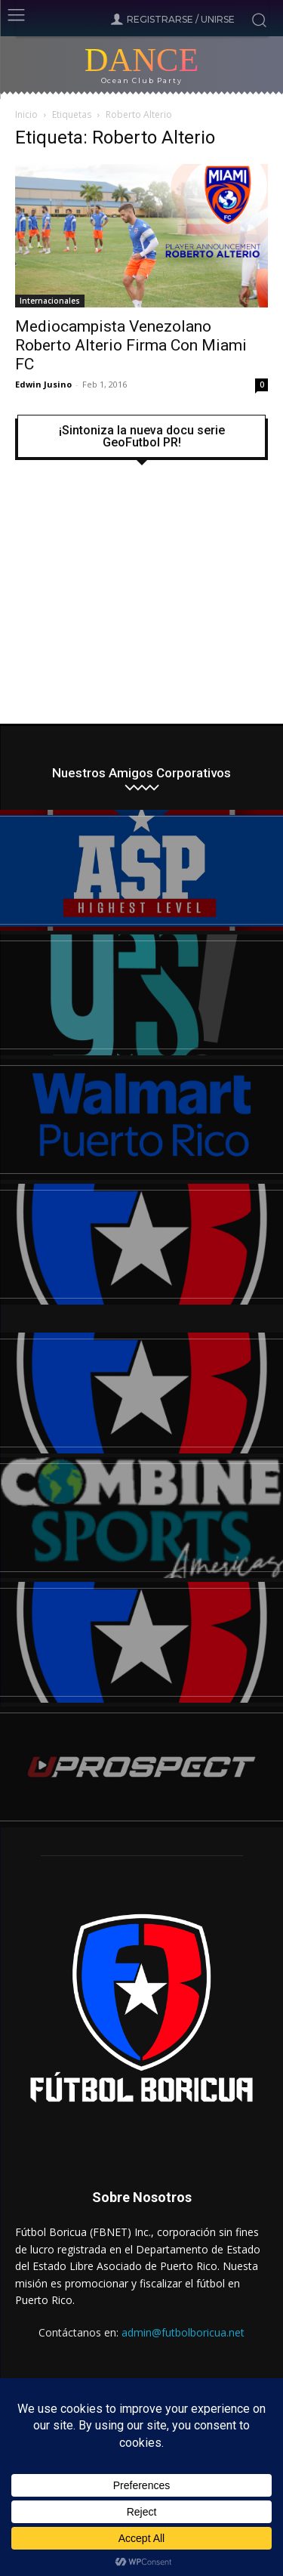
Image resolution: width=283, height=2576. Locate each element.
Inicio (26, 114)
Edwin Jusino (43, 384)
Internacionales (50, 300)
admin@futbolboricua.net (183, 2332)
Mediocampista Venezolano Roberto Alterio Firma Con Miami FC (131, 345)
